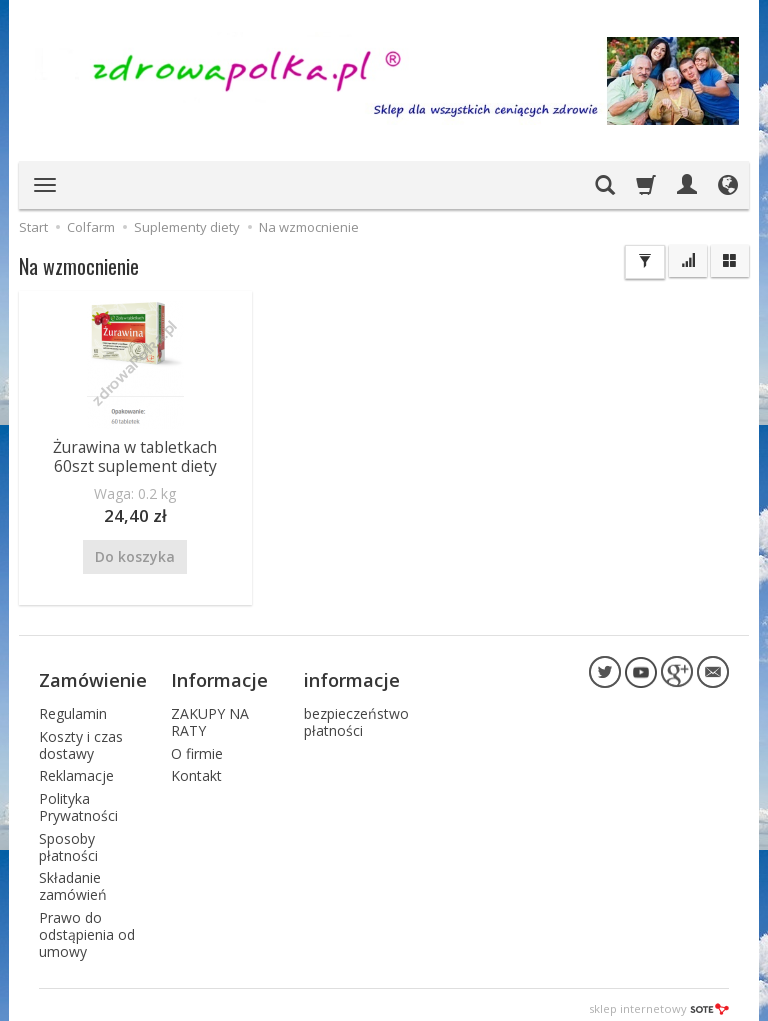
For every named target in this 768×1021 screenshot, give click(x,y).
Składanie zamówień (73, 878)
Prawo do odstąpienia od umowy (87, 925)
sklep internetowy (659, 1000)
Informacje (219, 674)
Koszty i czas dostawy (81, 736)
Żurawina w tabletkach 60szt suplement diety (135, 455)
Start (33, 227)
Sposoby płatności (68, 838)
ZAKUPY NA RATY (210, 714)
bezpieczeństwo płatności (356, 714)
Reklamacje (76, 767)
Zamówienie (93, 674)
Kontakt (196, 767)
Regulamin (73, 705)
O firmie (197, 744)
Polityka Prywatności (78, 799)
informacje (352, 674)
